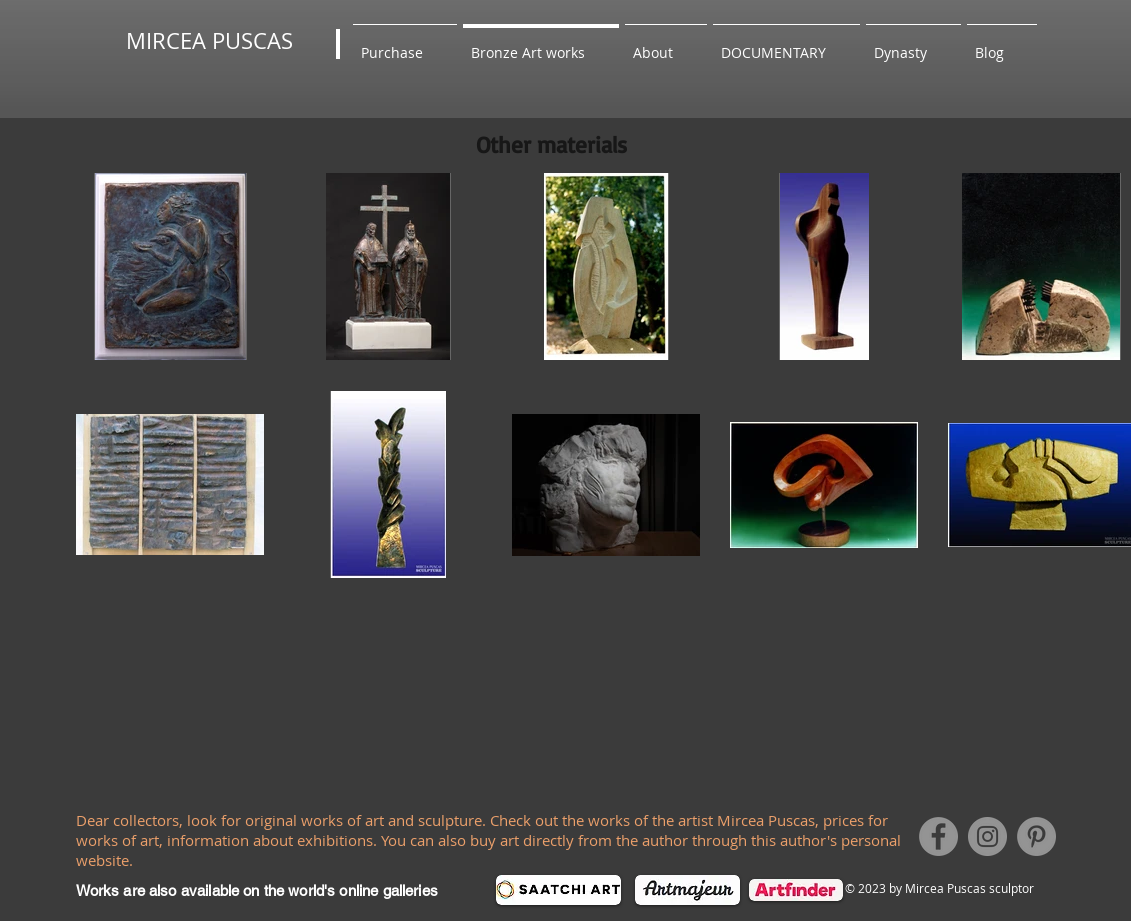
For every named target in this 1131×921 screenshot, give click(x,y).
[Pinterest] (1036, 836)
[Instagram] (987, 836)
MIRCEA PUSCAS (209, 40)
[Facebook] (938, 836)
